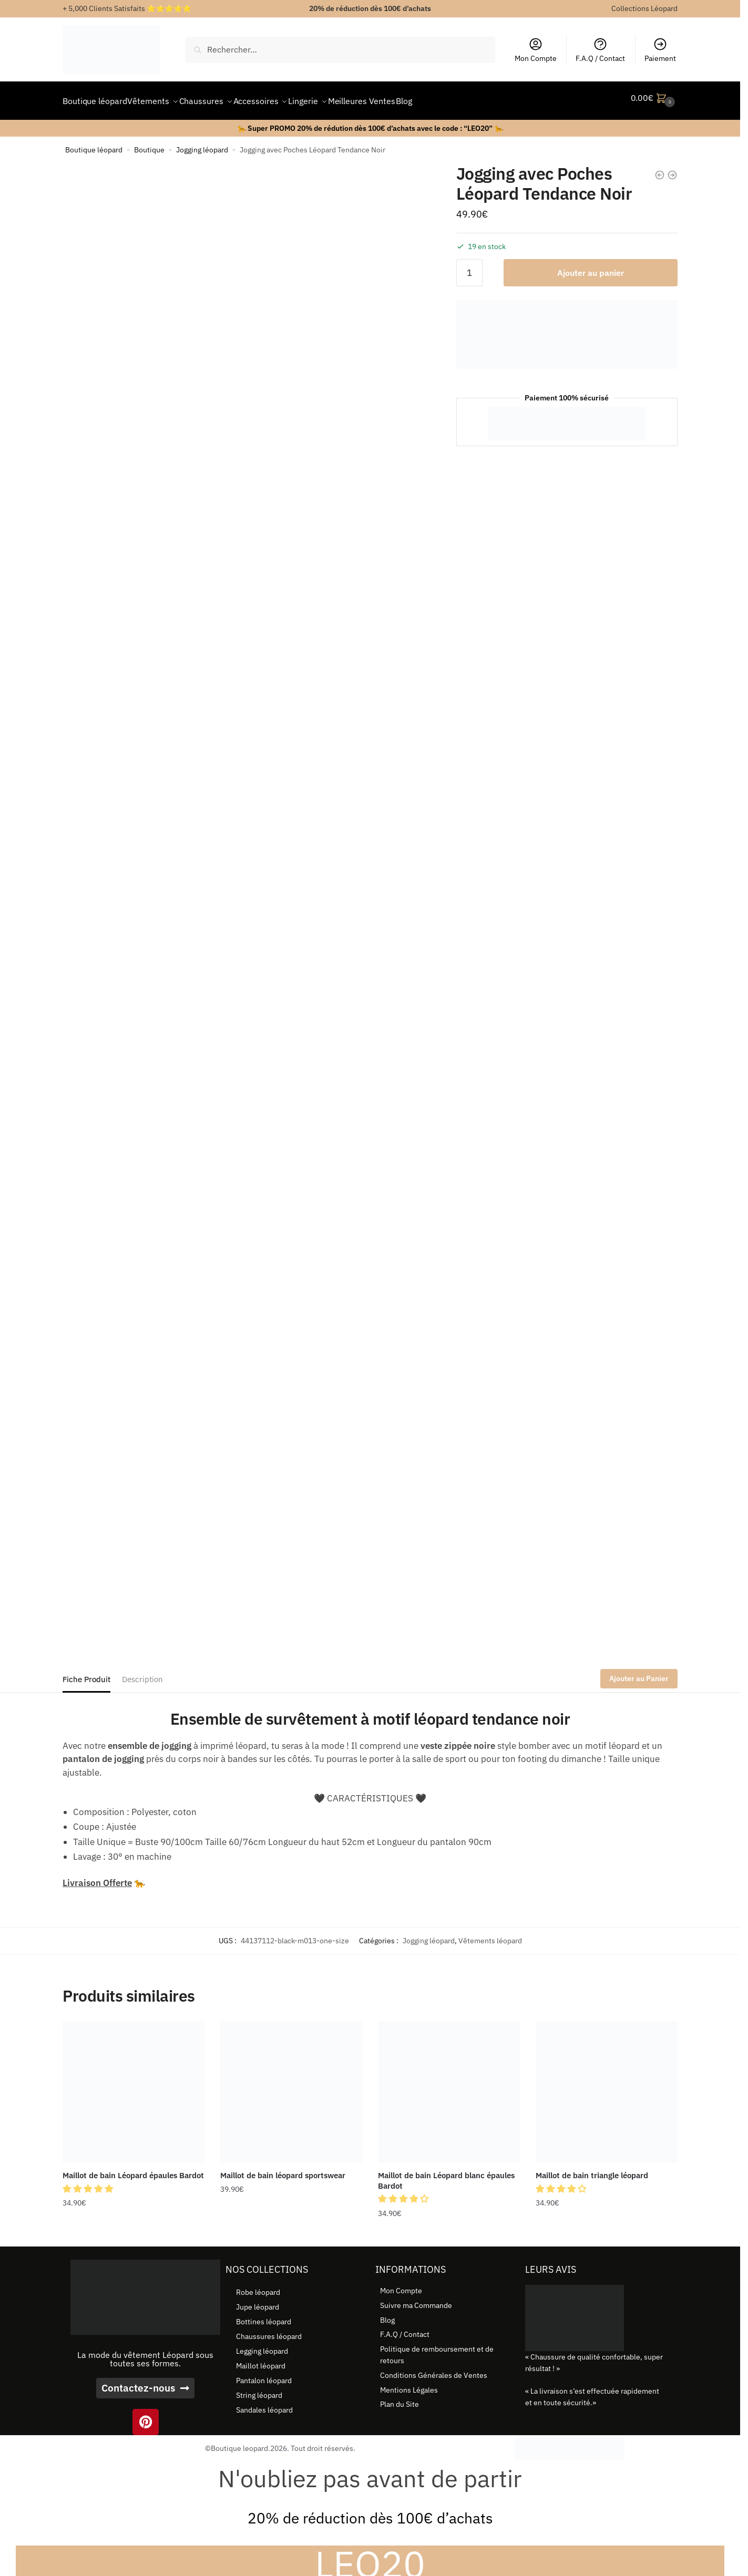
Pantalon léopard (264, 2374)
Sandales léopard (264, 2403)
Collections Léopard (644, 8)
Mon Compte (536, 50)
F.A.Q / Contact (600, 50)
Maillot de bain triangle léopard (592, 2169)
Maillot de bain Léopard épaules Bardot (133, 2169)
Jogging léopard (202, 143)
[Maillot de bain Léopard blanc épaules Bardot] (449, 2086)
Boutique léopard (93, 143)
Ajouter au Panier (639, 1672)
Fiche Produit (86, 1673)
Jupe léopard (257, 2300)
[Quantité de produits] (469, 266)
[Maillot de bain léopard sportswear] (291, 2086)
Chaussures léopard (269, 2330)
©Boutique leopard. (237, 2442)
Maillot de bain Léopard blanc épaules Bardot (446, 2174)
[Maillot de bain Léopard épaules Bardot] (133, 2086)
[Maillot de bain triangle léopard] (607, 2086)
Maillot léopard (260, 2359)
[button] (89, 2182)
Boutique (149, 143)
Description (142, 1673)
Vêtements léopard (490, 1934)
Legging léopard (262, 2345)
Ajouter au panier (590, 266)
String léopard (259, 2389)
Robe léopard (258, 2286)
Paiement (660, 50)
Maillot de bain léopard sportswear (282, 2169)
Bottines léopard (263, 2315)
